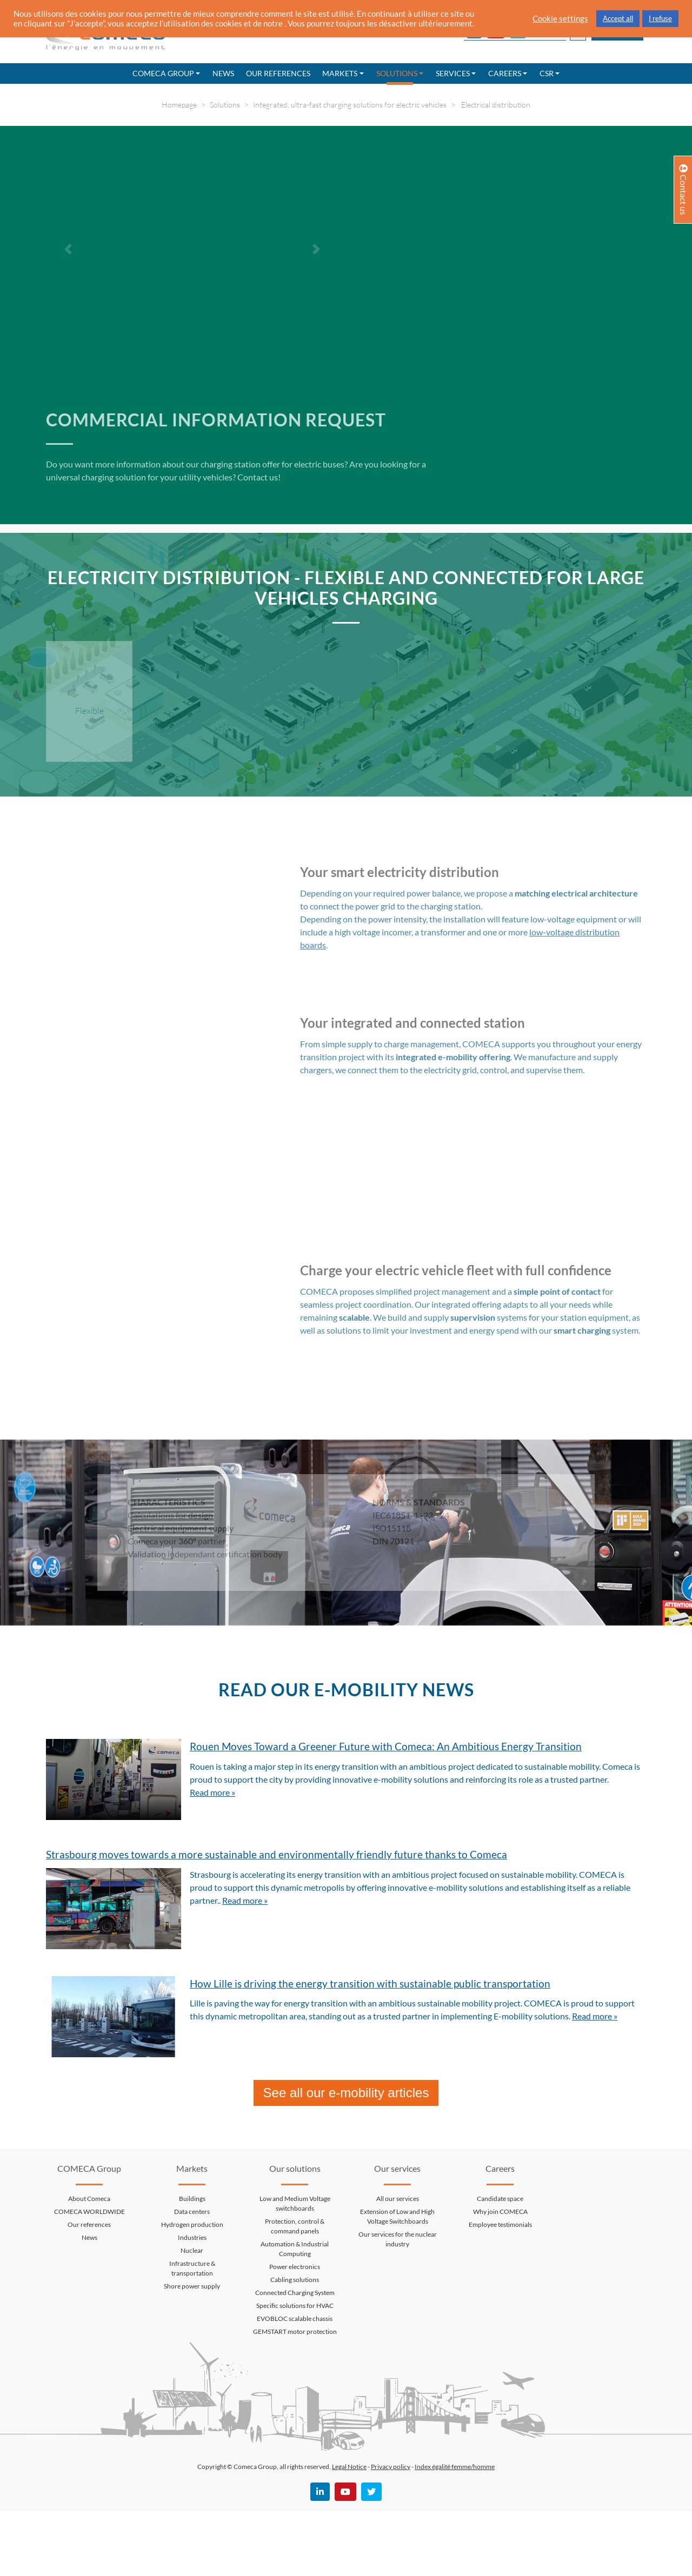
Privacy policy (390, 2467)
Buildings (192, 2198)
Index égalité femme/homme (455, 2467)
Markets (339, 73)
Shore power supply (192, 2286)
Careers (504, 73)
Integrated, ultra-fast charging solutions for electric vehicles (350, 104)
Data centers (192, 2211)
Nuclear (192, 2250)
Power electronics (294, 2267)
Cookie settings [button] (560, 18)
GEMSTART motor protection (295, 2331)
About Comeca (89, 2198)
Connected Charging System (295, 2293)
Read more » (212, 1792)
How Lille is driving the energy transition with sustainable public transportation (370, 1983)
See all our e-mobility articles (346, 2092)
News (223, 73)
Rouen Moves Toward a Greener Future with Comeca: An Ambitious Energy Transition (386, 1746)
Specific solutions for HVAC (295, 2305)
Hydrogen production (192, 2224)
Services (453, 73)
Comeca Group (163, 73)
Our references (278, 73)
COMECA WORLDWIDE (89, 2211)
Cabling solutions (294, 2280)
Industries (192, 2237)
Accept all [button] (618, 18)
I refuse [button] (660, 18)
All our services (397, 2198)
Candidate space (500, 2198)
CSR (547, 73)
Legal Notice (349, 2467)
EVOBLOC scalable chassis (294, 2318)
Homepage (179, 104)
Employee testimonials (500, 2224)
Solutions (396, 73)
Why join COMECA (500, 2211)
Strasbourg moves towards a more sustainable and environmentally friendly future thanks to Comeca (276, 1854)
